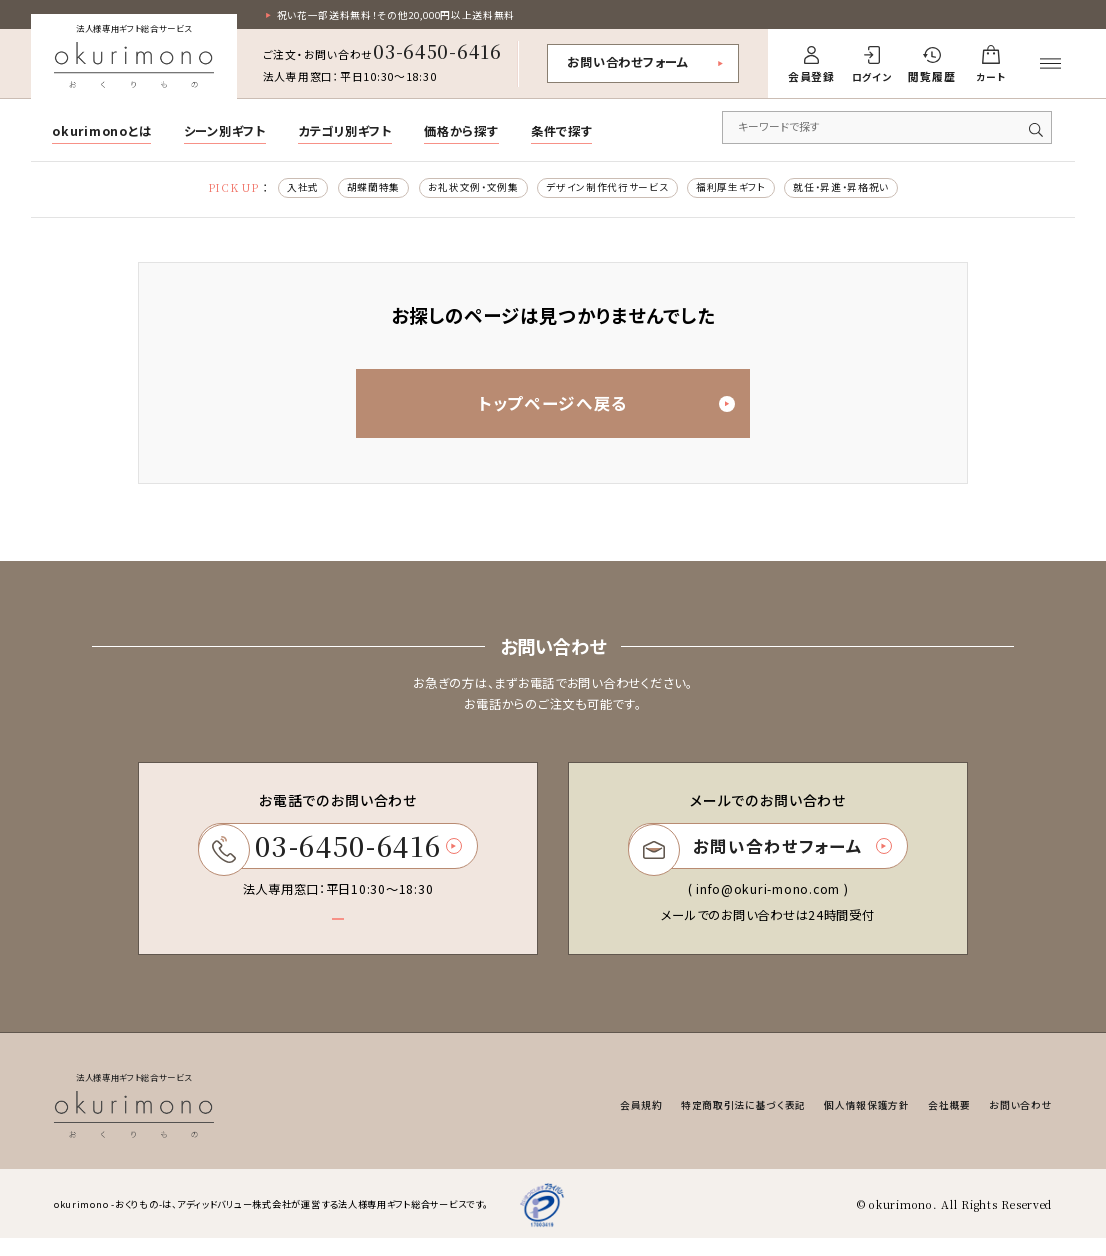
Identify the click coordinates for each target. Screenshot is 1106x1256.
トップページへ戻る (593, 411)
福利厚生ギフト (743, 189)
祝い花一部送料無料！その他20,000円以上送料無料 (410, 15)
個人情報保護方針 (852, 1123)
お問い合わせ (1017, 1123)
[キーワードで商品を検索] (887, 129)
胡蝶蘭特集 (351, 189)
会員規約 (606, 1123)
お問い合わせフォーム (627, 64)
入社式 (275, 189)
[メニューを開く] (1050, 65)
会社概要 (940, 1123)
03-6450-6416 (437, 53)
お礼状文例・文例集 (461, 189)
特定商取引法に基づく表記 (718, 1123)
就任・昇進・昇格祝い (865, 189)
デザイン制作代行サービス (608, 189)
